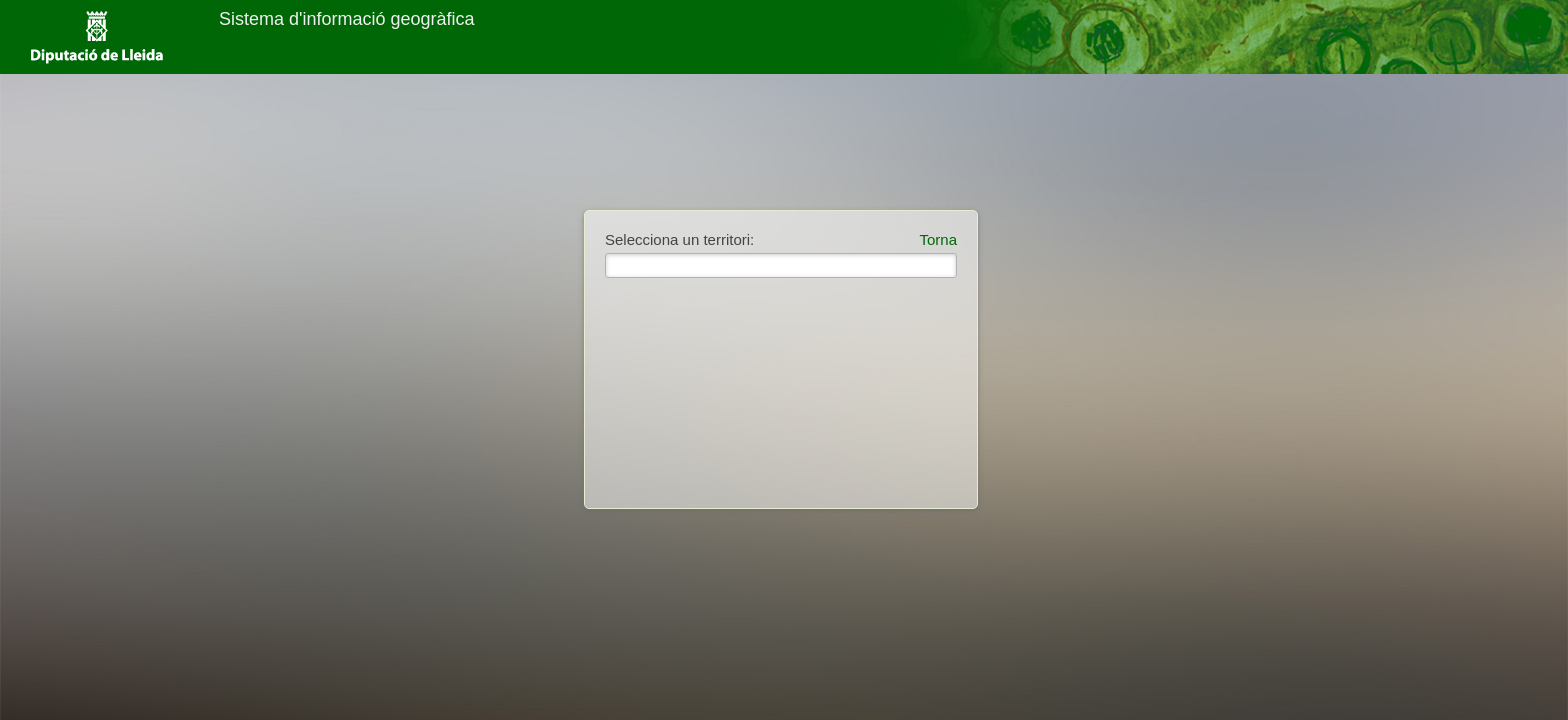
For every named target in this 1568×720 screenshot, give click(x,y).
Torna (938, 239)
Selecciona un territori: (679, 239)
